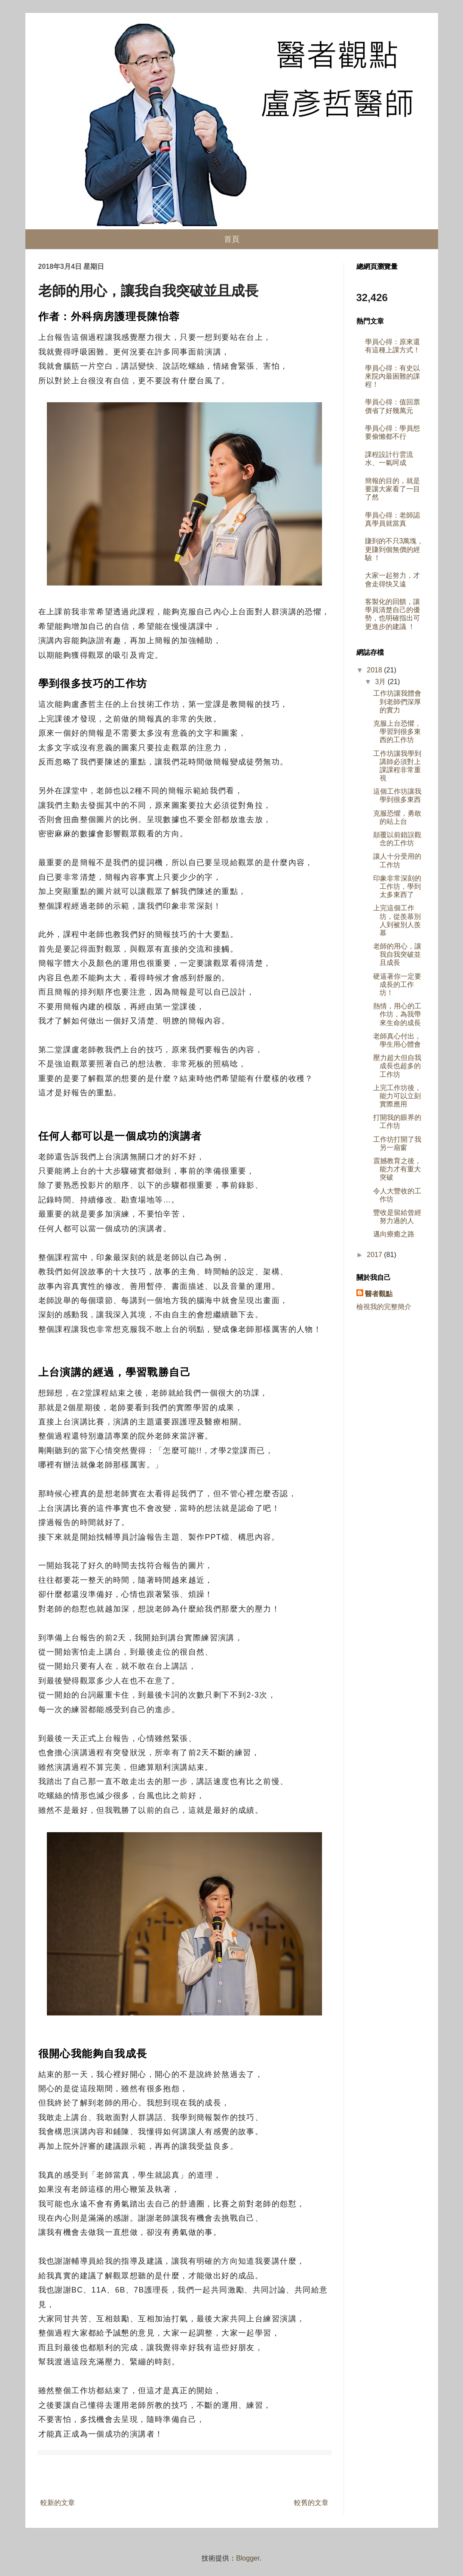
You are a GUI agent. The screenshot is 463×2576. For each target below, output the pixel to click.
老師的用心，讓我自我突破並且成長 (397, 954)
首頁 (231, 239)
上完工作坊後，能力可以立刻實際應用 (397, 1096)
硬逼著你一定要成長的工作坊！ (397, 984)
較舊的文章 (311, 2502)
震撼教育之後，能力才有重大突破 (397, 1169)
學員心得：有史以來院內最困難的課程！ (392, 376)
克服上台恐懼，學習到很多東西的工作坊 (397, 731)
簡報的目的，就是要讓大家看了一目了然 (392, 489)
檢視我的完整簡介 (383, 1306)
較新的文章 (57, 2502)
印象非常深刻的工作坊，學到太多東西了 (397, 886)
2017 (375, 1254)
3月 (381, 681)
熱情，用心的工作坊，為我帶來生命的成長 (397, 1014)
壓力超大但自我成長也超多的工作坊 (397, 1066)
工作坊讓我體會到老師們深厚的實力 (397, 701)
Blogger (247, 2558)
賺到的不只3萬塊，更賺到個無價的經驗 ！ (394, 549)
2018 (375, 670)
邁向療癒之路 (393, 1234)
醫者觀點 (378, 1293)
